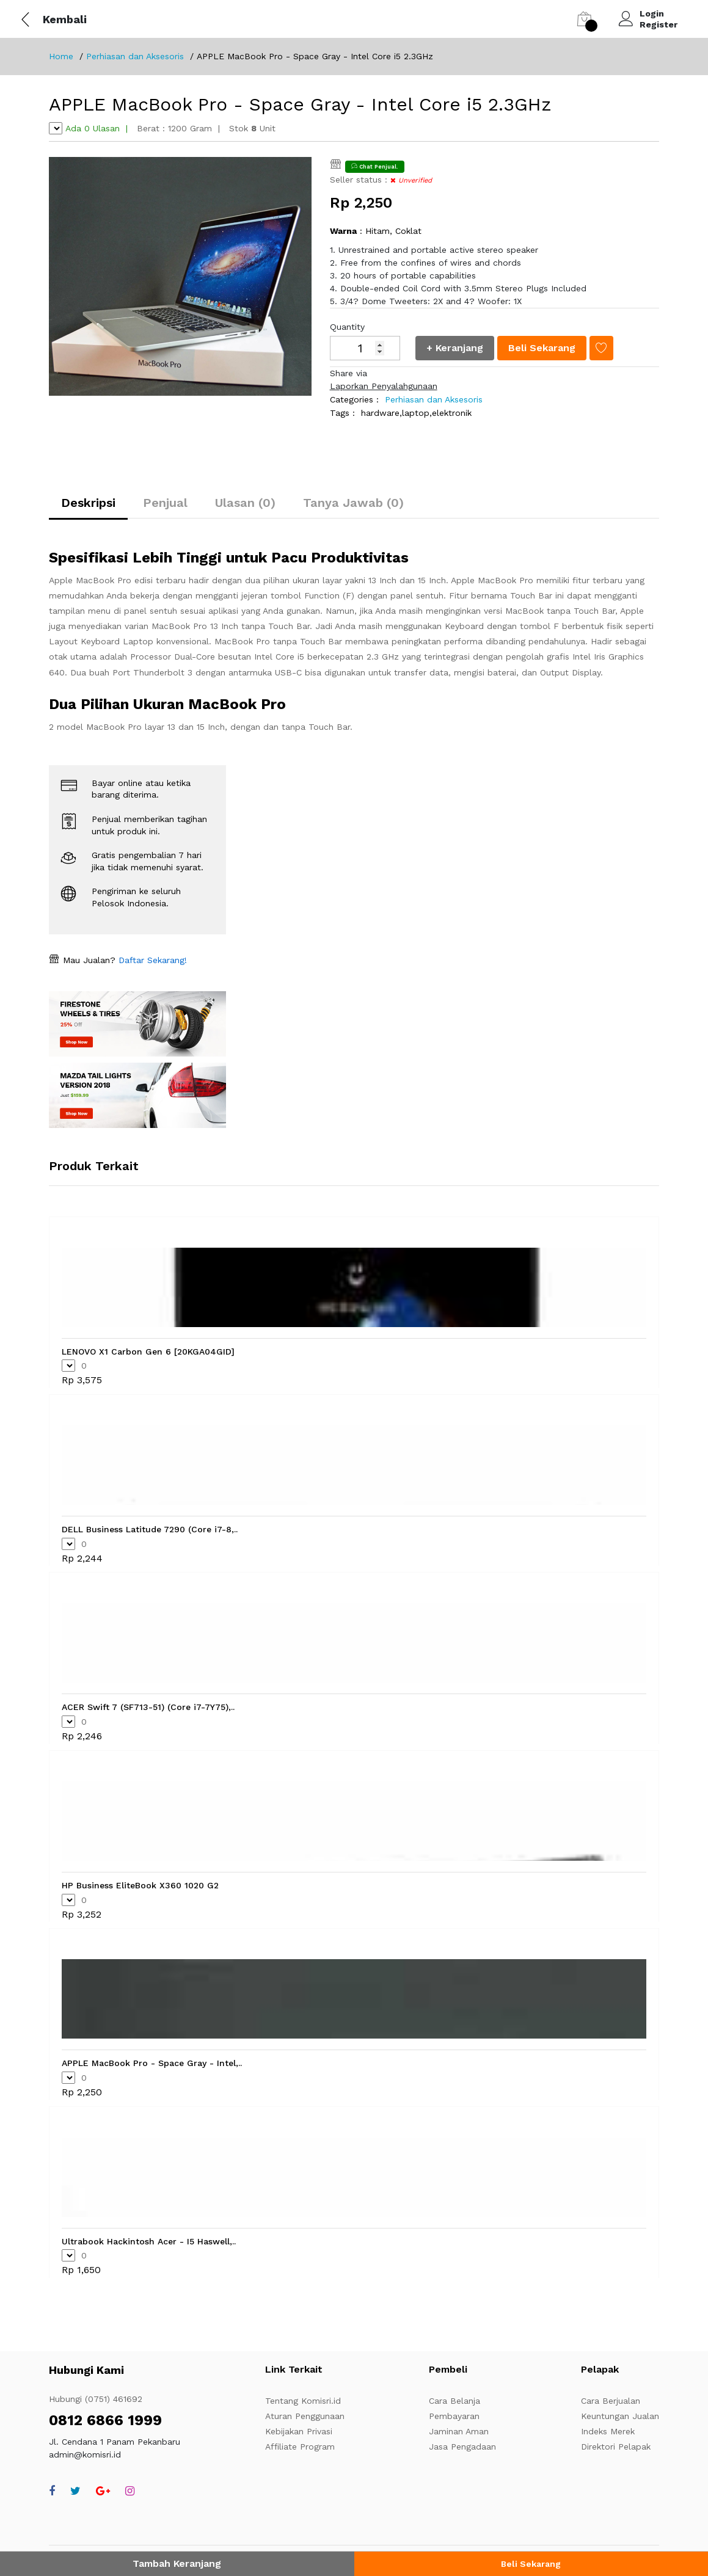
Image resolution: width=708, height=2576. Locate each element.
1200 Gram (190, 128)
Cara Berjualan (610, 2401)
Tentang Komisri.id (303, 2401)
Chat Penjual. (374, 166)
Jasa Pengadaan (462, 2446)
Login (652, 13)
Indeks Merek (608, 2431)
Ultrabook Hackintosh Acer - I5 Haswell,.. (149, 2241)
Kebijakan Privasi (298, 2431)
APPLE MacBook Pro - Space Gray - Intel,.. (152, 2063)
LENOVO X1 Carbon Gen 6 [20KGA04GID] (148, 1351)
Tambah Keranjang (177, 2563)
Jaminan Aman (459, 2431)
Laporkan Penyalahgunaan (383, 386)
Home (61, 56)
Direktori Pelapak (616, 2446)
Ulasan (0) (245, 502)
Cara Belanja (454, 2401)
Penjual (165, 502)
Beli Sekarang (531, 2564)
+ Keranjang (454, 348)
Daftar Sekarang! (151, 960)
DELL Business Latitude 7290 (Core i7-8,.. (150, 1529)
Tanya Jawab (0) (353, 502)
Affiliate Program (300, 2446)
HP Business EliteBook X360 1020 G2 (140, 1885)
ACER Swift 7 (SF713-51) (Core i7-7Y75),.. (148, 1707)
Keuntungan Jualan (620, 2416)
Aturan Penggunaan (305, 2416)
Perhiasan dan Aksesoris (135, 56)
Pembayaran (454, 2416)
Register (658, 24)
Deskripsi (88, 502)
